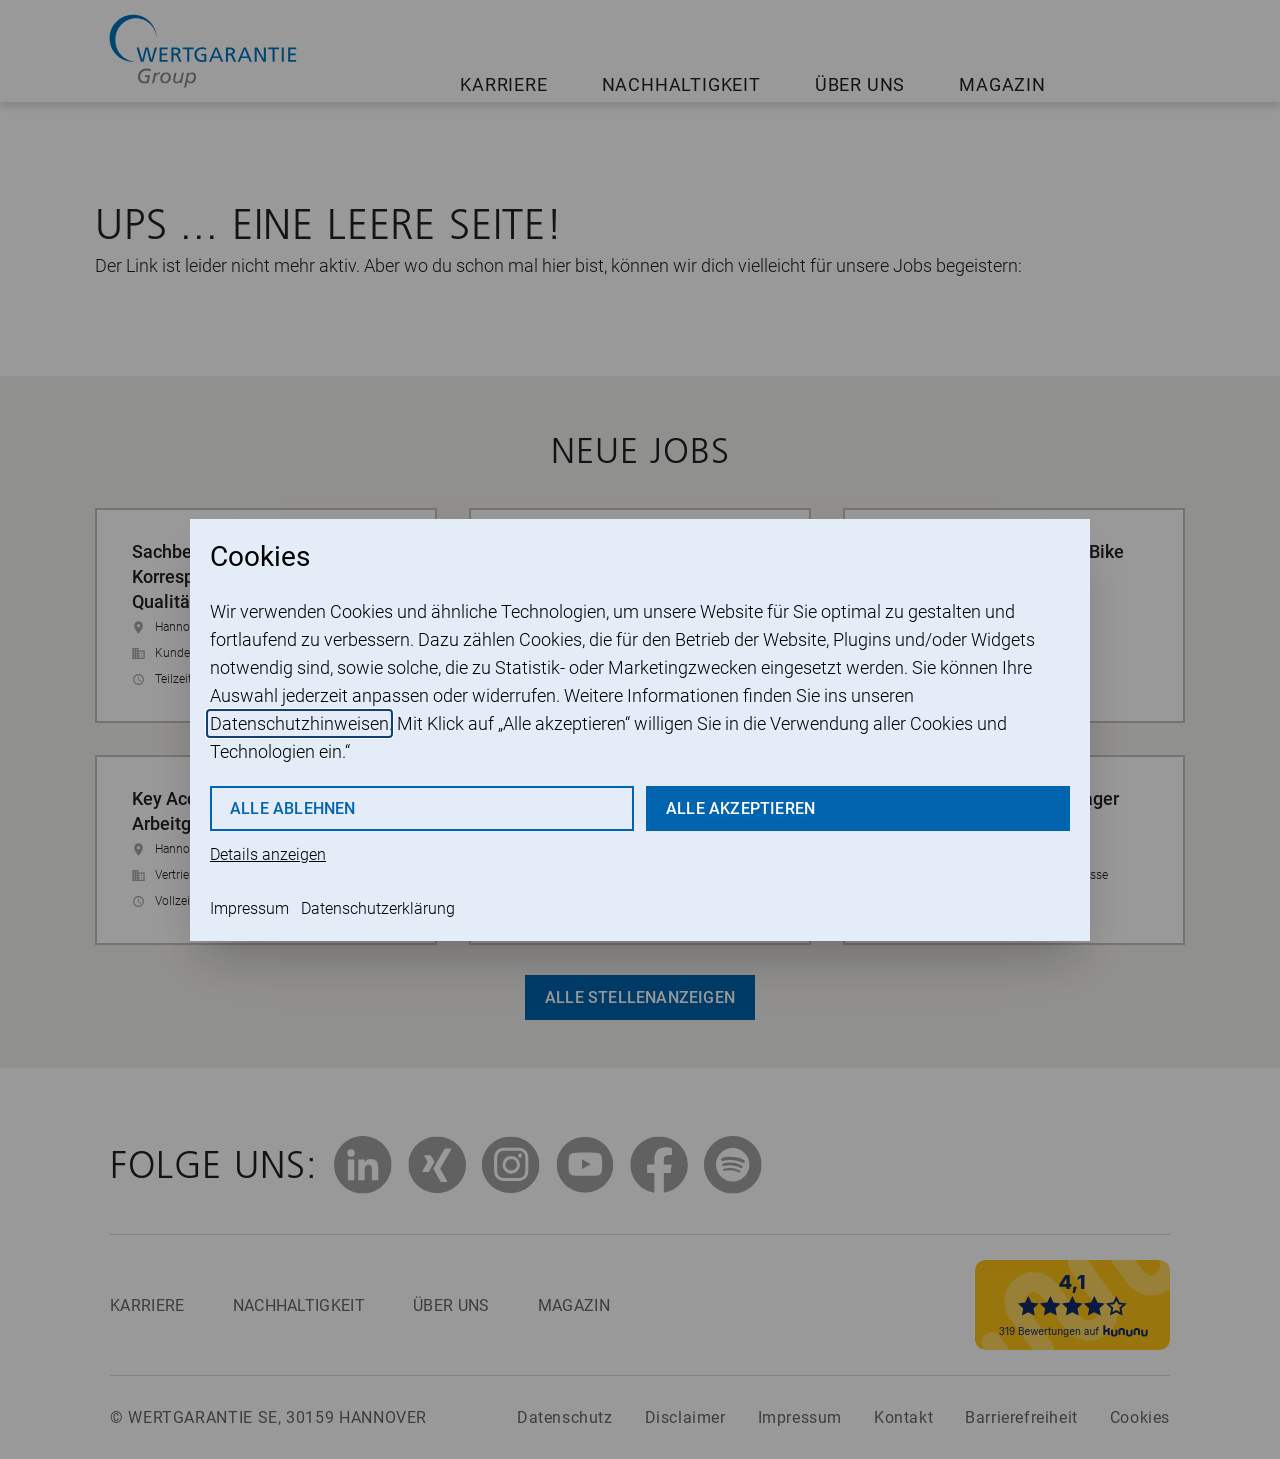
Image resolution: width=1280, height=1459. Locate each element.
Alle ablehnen (293, 808)
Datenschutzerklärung (378, 908)
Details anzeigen (268, 854)
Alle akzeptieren (740, 808)
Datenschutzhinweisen (299, 723)
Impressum (249, 908)
